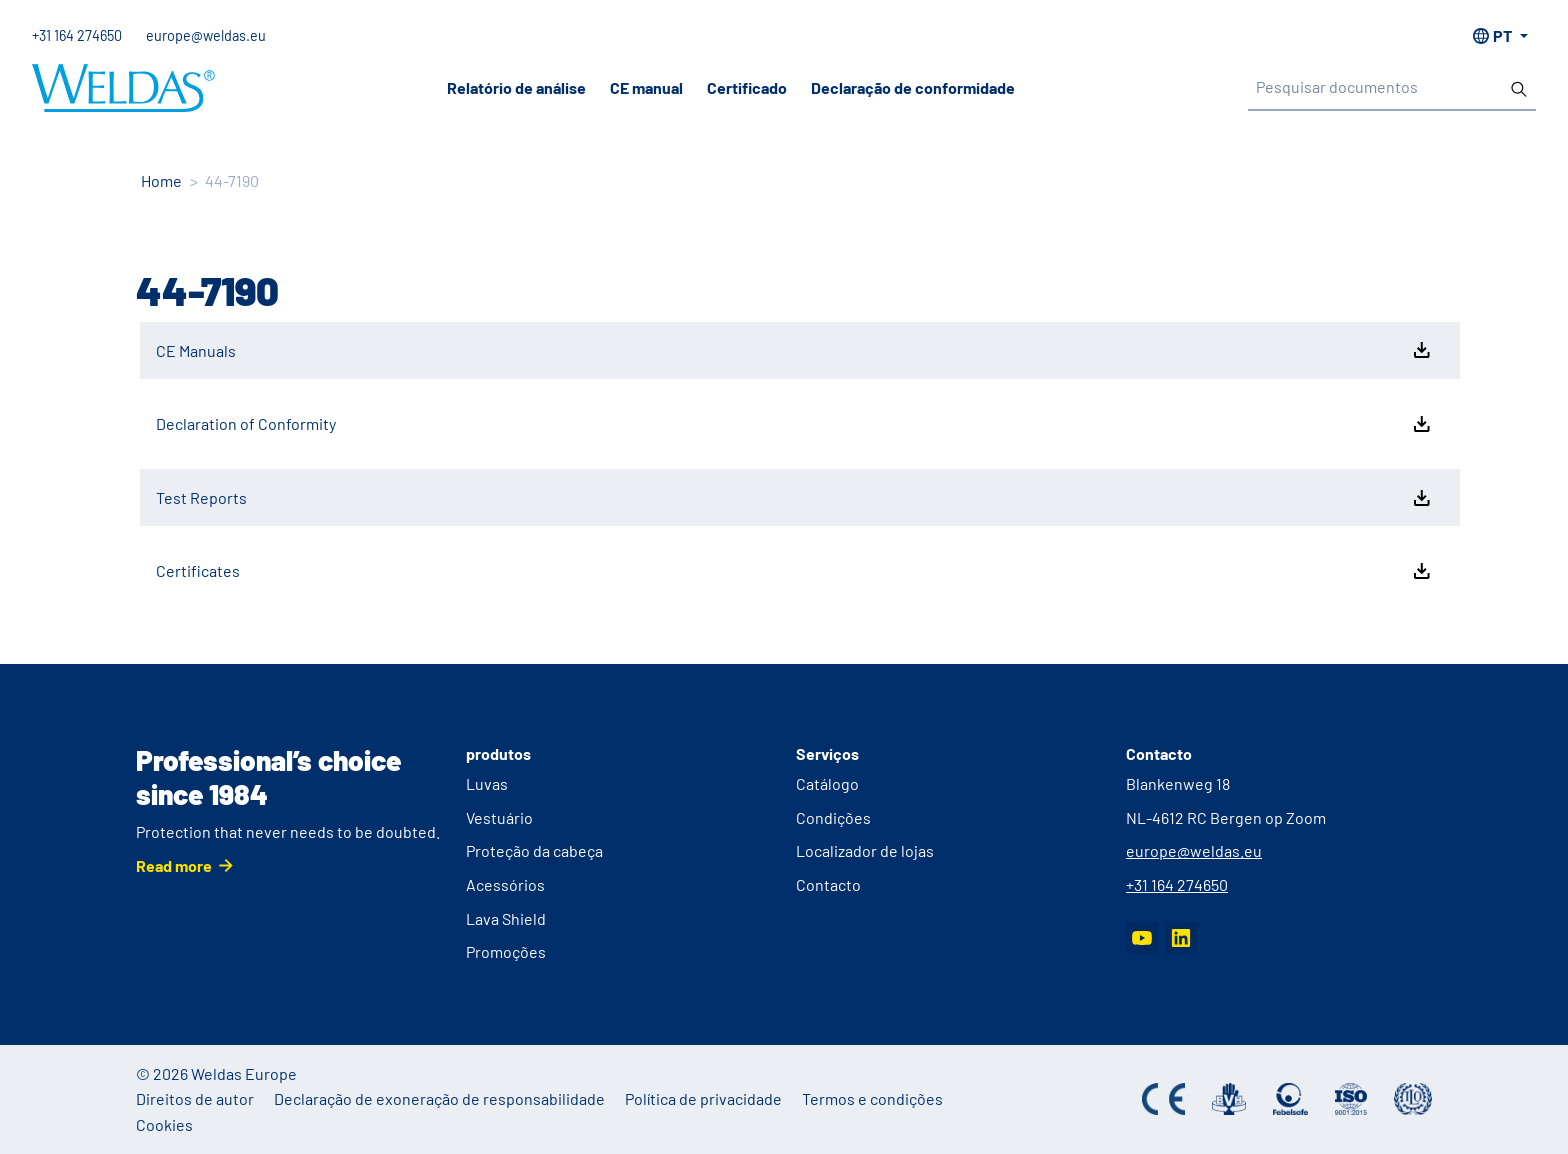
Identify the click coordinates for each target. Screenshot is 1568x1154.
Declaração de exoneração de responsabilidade (439, 1098)
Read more (174, 865)
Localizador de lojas (865, 850)
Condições (833, 817)
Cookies (164, 1124)
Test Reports (795, 498)
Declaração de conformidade (913, 87)
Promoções (506, 951)
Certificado (747, 87)
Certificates (795, 571)
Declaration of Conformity (795, 424)
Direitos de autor (195, 1098)
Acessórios (505, 884)
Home (161, 180)
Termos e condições (872, 1098)
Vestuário (499, 817)
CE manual (646, 87)
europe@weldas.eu (206, 35)
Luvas (487, 783)
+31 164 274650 (77, 35)
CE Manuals (795, 350)
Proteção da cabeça (534, 850)
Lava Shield (506, 918)
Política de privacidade (703, 1098)
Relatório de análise (516, 87)
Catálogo (827, 783)
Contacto (828, 884)
